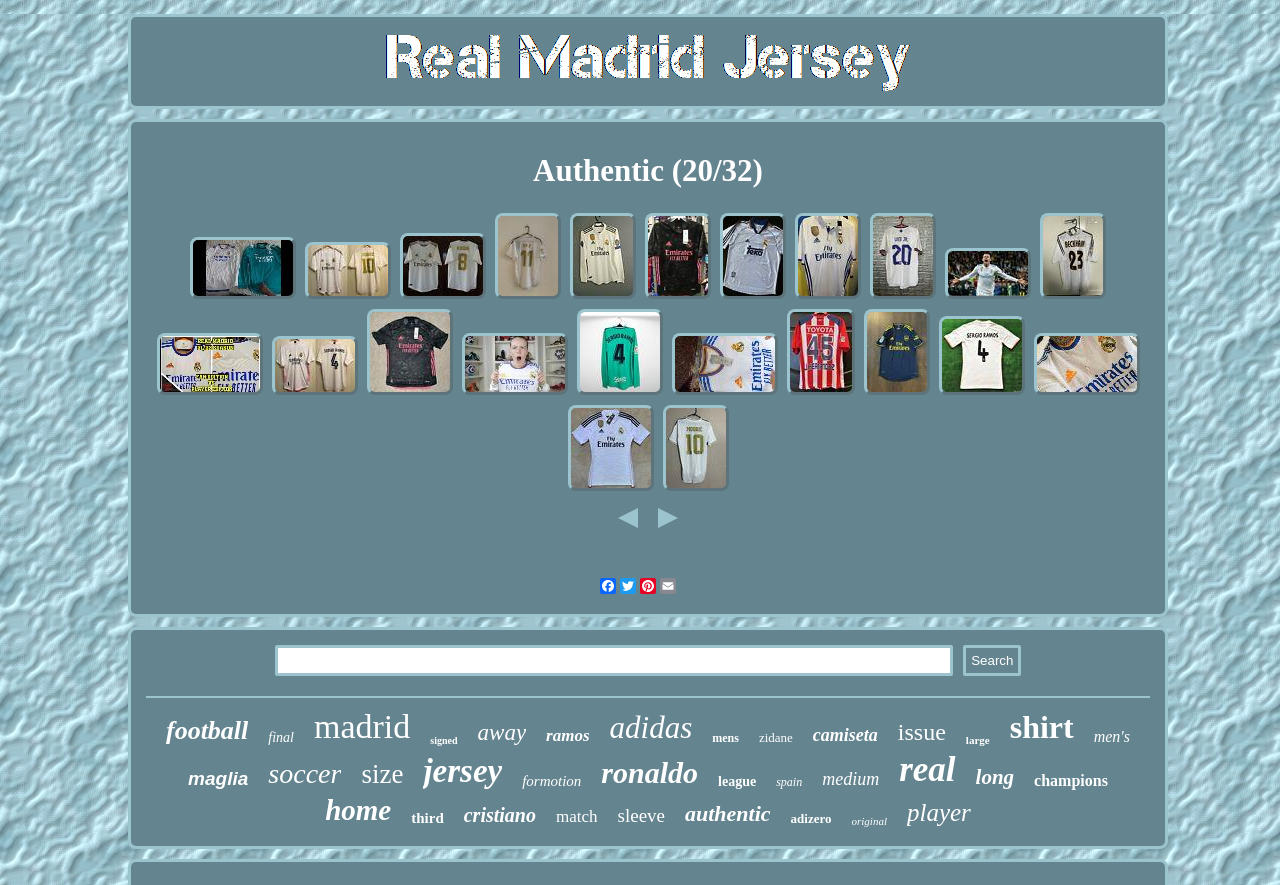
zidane (776, 737)
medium (850, 779)
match (577, 816)
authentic (728, 813)
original (869, 821)
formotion (551, 781)
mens (725, 738)
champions (1071, 780)
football (207, 730)
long (995, 777)
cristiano (500, 815)
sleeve (641, 815)
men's (1112, 736)
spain (789, 782)
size (382, 774)
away (502, 732)
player (939, 812)
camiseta (845, 735)
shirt (1042, 727)
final (281, 737)
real (927, 769)
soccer (304, 773)
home (358, 810)
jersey (462, 771)
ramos (567, 735)
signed (443, 740)
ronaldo (649, 772)
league (737, 781)
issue (922, 732)
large (978, 740)
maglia (218, 778)
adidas (651, 727)
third (427, 818)
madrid (362, 726)
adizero (811, 818)
